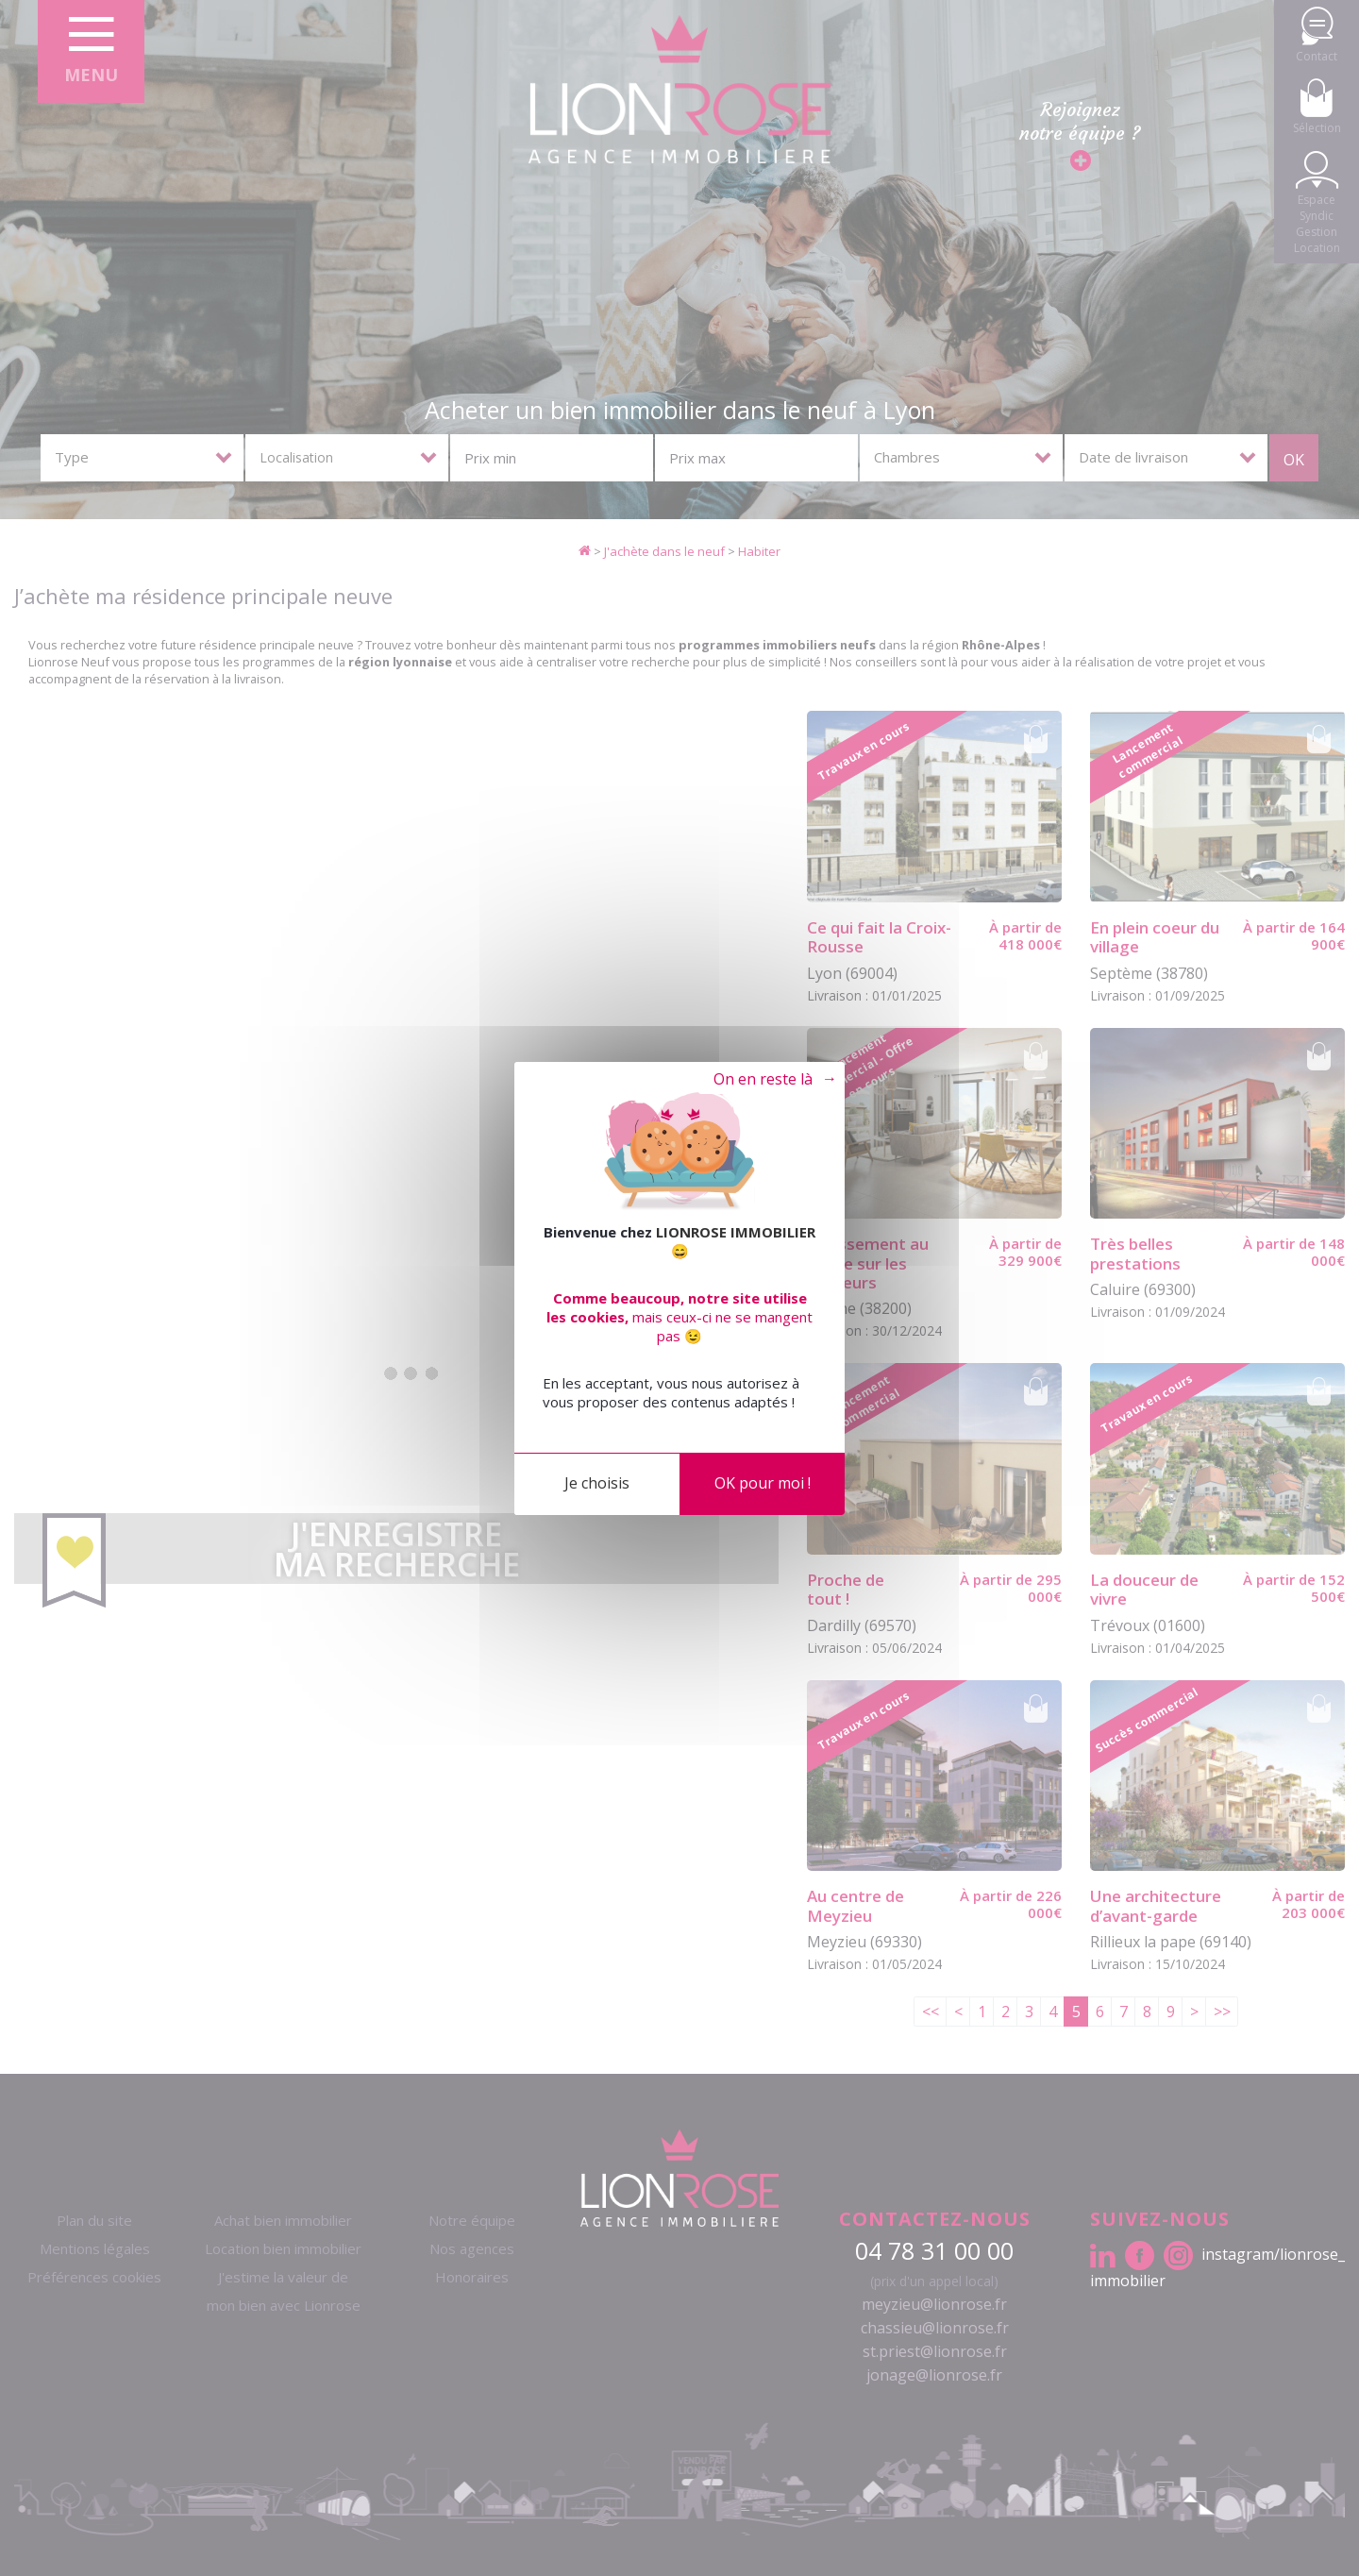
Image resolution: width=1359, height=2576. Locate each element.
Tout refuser (760, 1079)
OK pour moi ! (762, 1483)
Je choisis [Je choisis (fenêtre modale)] (596, 1483)
